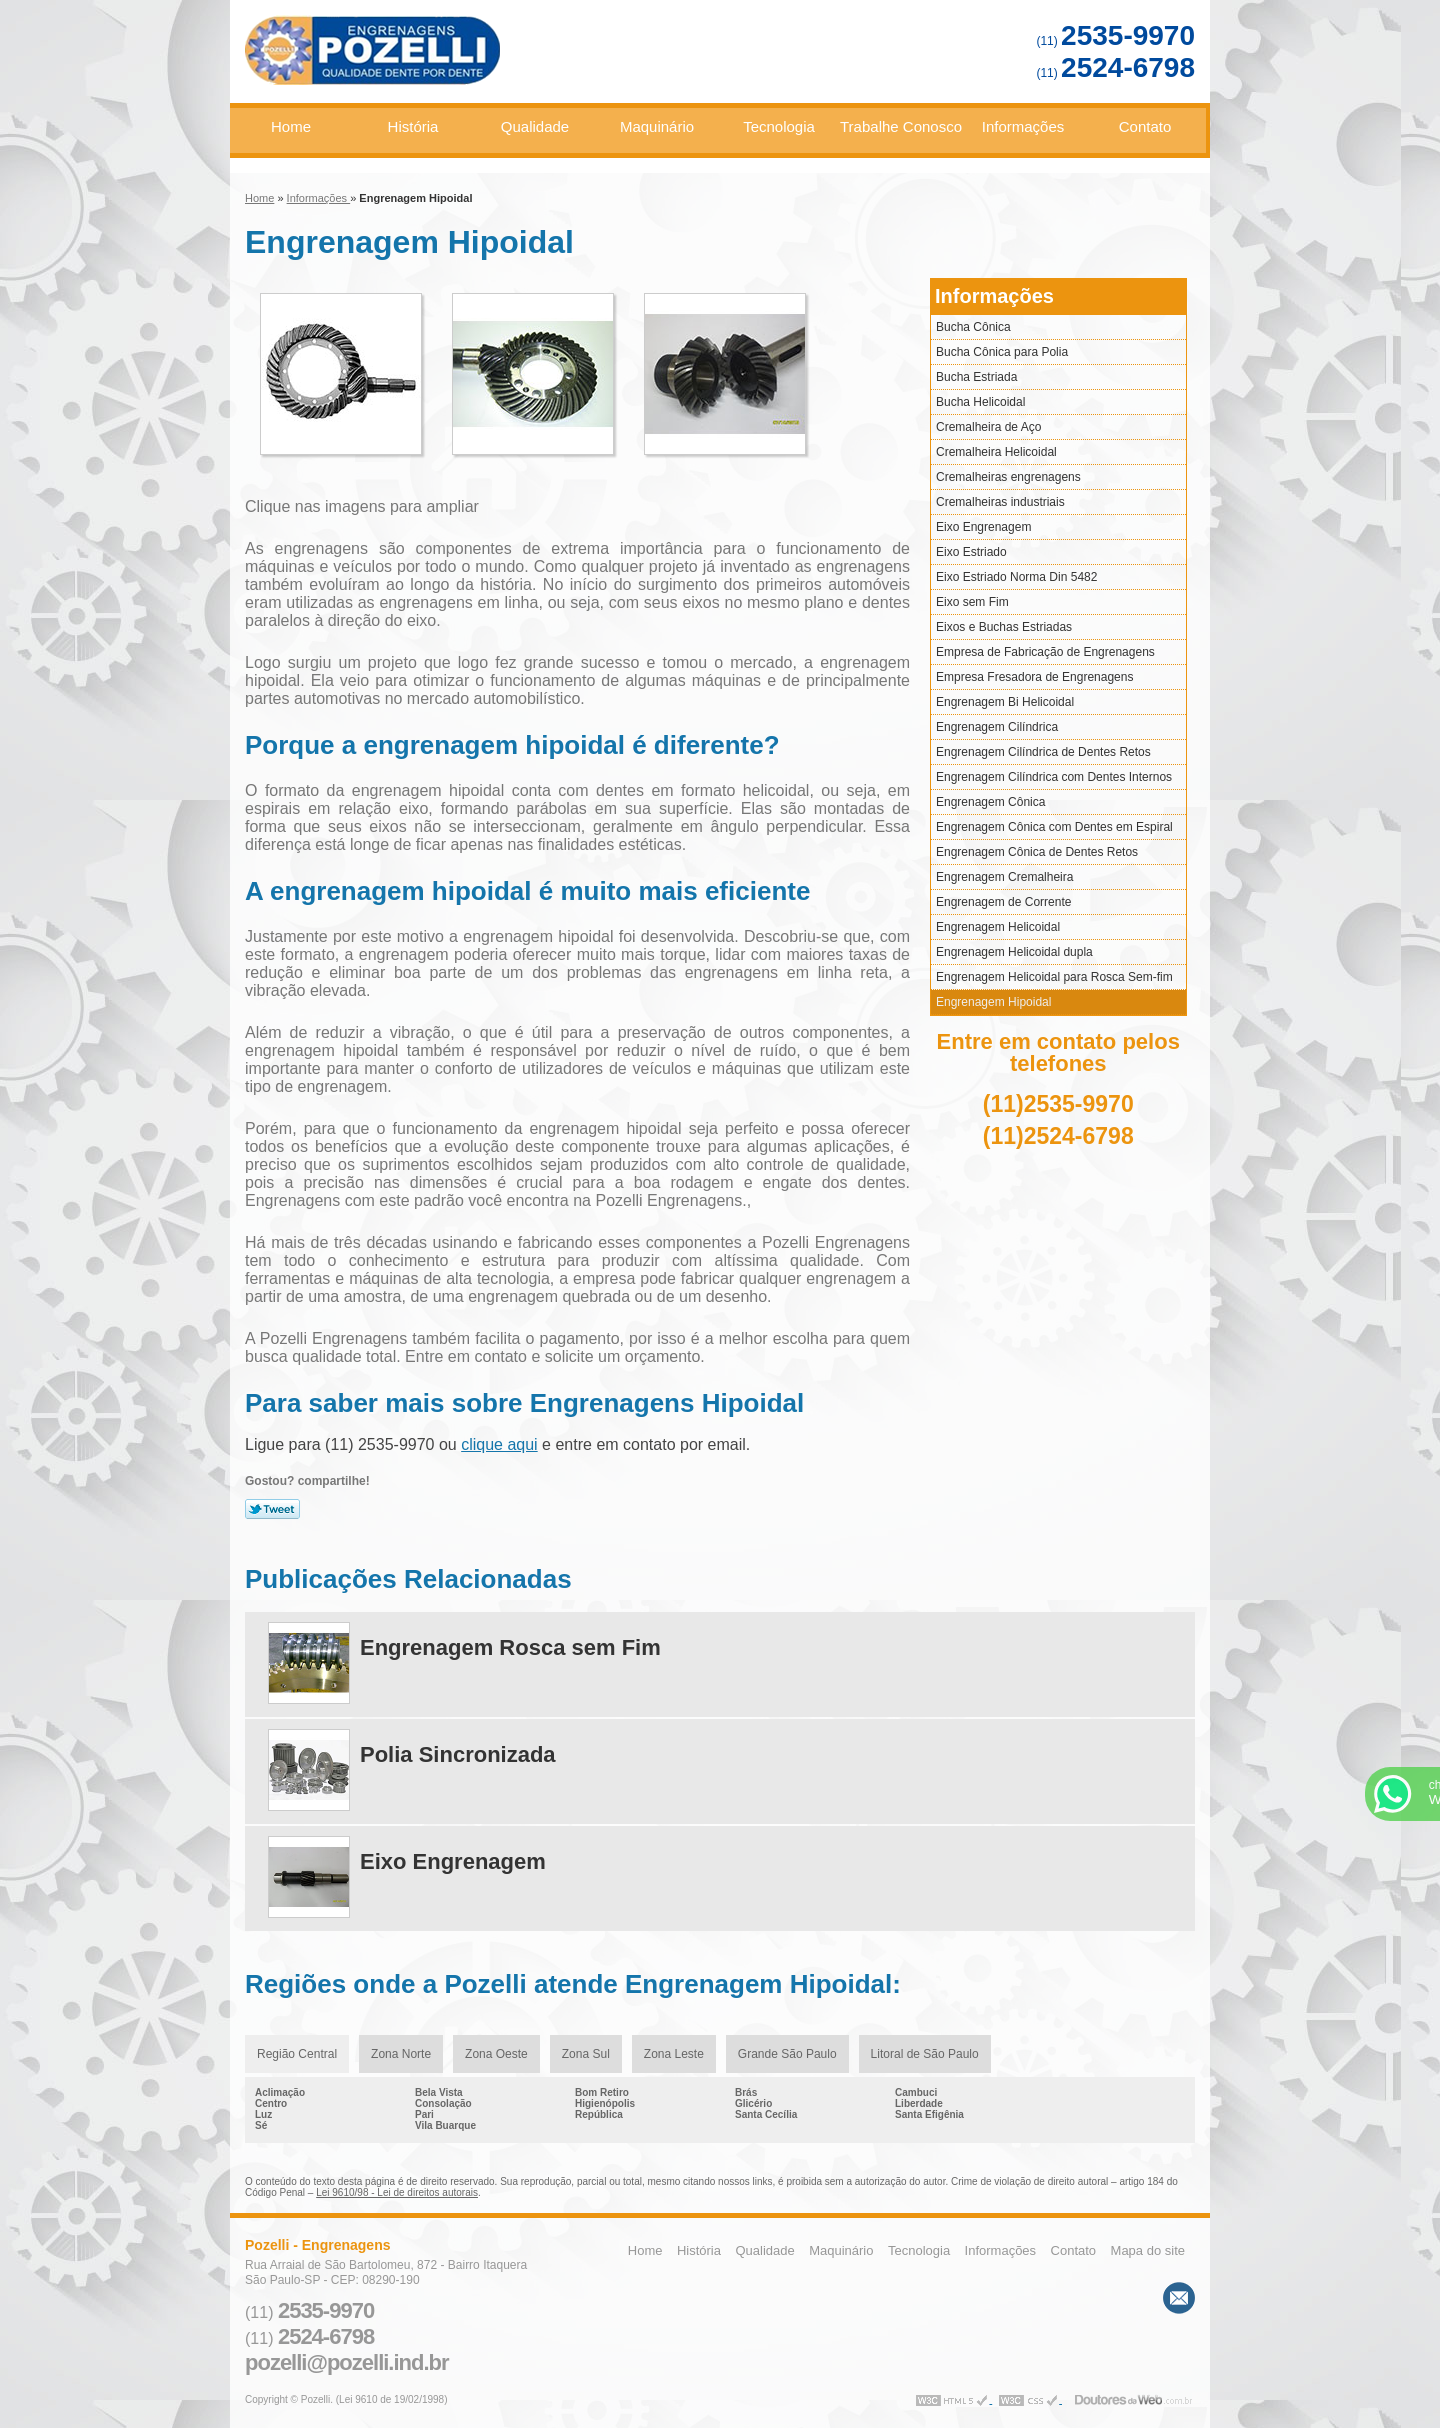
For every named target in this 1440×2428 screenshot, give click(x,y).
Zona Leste (674, 2054)
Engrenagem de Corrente (1003, 902)
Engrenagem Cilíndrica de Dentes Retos (1043, 752)
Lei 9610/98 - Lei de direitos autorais (397, 2192)
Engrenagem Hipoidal (993, 1002)
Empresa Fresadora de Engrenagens (1034, 677)
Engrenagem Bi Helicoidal (1005, 702)
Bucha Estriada (976, 377)
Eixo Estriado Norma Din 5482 (1016, 577)
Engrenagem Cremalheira (1004, 877)
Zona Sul (586, 2054)
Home (291, 126)
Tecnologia (779, 126)
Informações (1023, 126)
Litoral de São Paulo (925, 2054)
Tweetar (272, 1509)
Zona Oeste (496, 2054)
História (413, 126)
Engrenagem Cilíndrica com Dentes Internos (1054, 777)
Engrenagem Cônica (990, 802)
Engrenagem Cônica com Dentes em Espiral (1054, 827)
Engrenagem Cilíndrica (997, 727)
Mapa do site (1148, 2250)
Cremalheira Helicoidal (996, 452)
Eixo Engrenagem (983, 527)
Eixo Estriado (971, 552)
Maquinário (657, 126)
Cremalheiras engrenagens (1008, 477)
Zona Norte (401, 2054)
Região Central (297, 2054)
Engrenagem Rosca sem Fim (510, 1647)
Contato (1145, 126)
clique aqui (499, 1444)
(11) (1115, 41)
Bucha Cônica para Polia (1002, 352)
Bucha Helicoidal (980, 402)
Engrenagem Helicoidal (998, 927)
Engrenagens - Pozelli (444, 59)
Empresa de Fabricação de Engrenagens (1045, 652)
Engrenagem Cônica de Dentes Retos (1037, 852)
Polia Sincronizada (458, 1754)
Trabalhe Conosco (901, 126)
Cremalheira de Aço (988, 427)
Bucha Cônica (973, 327)
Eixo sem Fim (972, 602)
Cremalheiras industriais (1000, 502)
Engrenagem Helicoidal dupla (1014, 952)
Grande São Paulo (787, 2054)
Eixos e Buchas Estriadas (1004, 627)
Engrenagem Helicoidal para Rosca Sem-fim (1054, 977)
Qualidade (535, 126)
